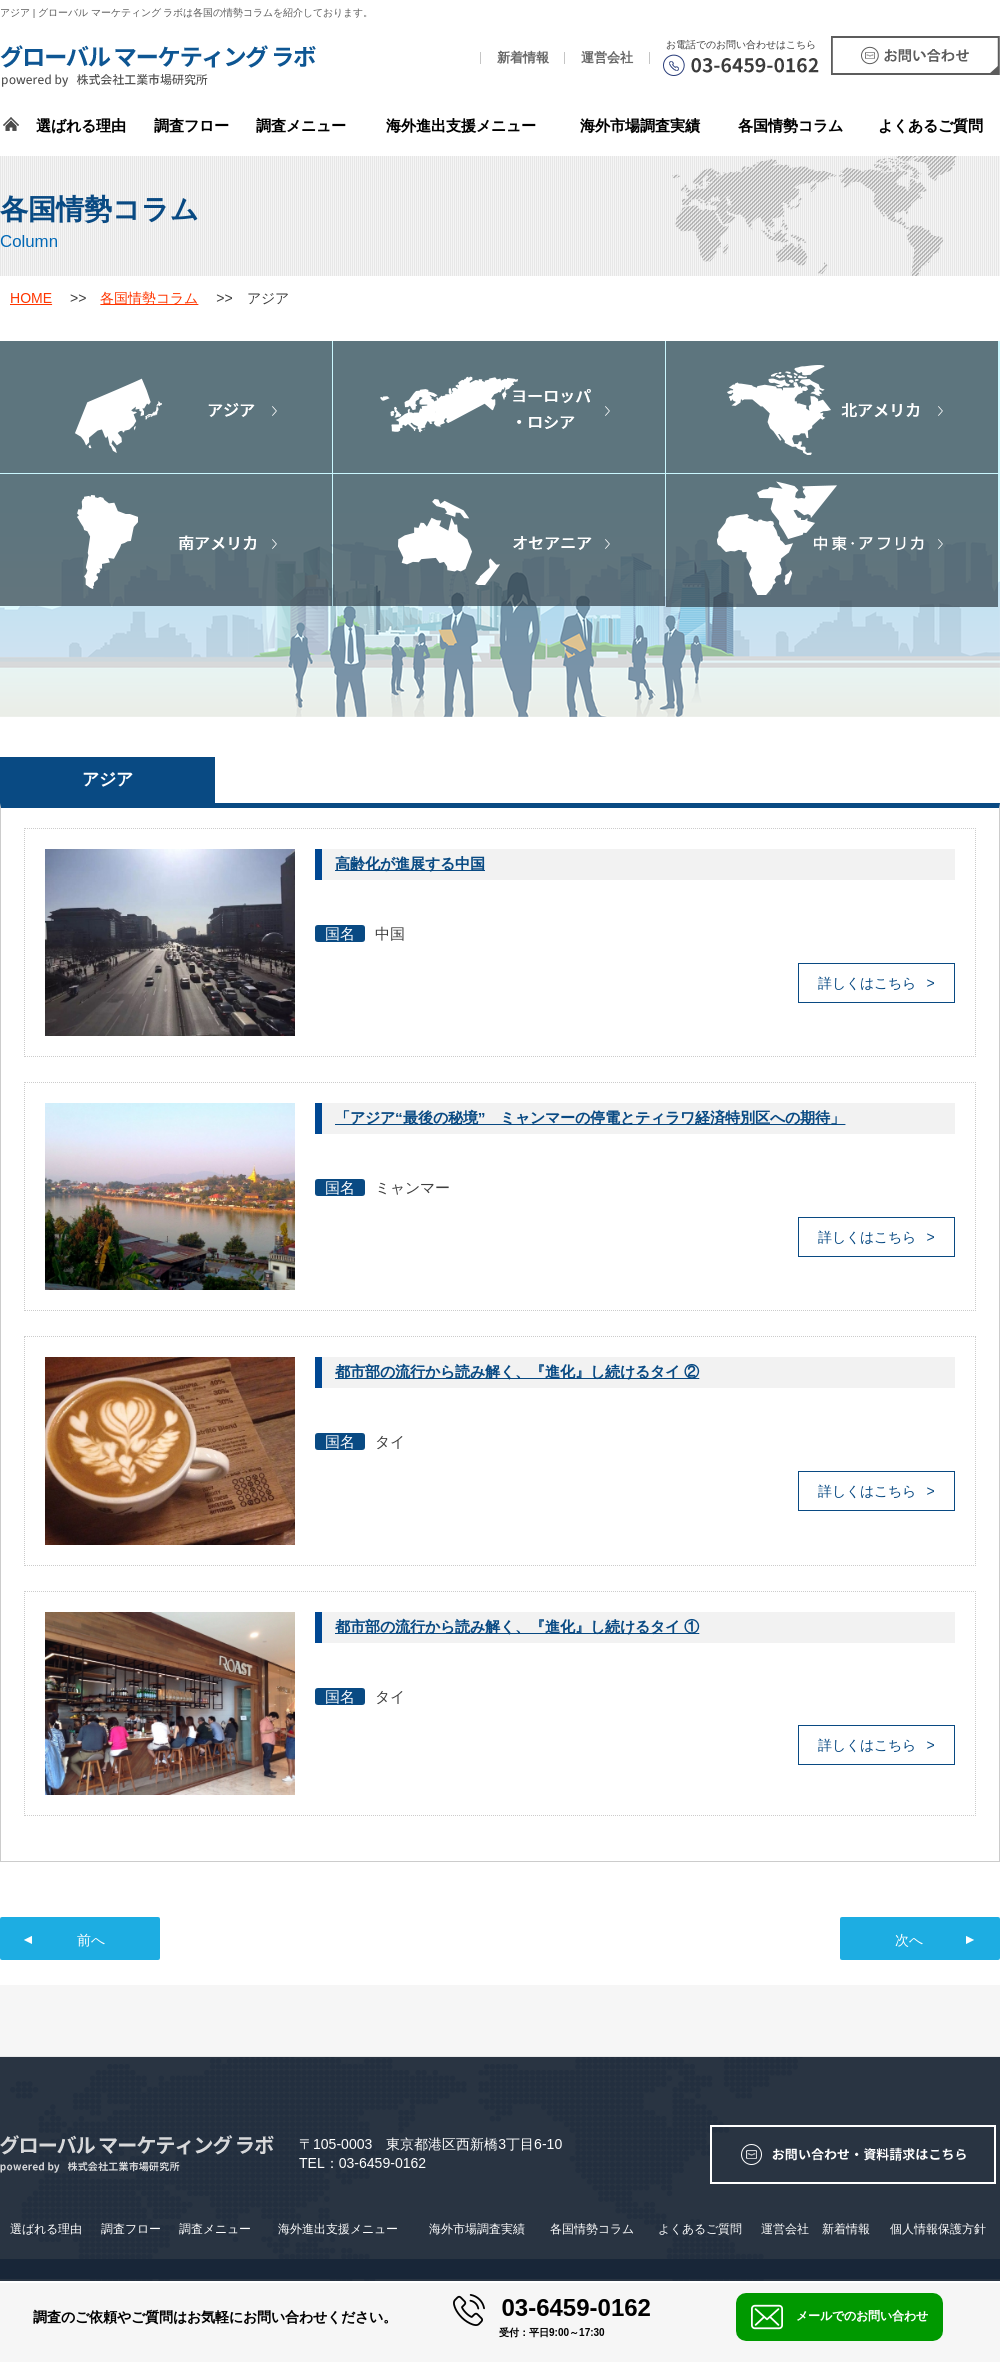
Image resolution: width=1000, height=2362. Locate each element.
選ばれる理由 (81, 125)
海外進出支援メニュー (461, 125)
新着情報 (523, 58)
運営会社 (607, 58)
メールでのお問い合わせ (839, 2317)
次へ (909, 1940)
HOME (31, 298)
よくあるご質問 (930, 125)
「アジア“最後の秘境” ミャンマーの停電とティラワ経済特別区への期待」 (590, 1117)
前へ (91, 1940)
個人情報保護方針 (938, 2229)
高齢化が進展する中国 (410, 863)
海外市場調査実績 (640, 125)
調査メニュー (301, 125)
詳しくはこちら (867, 983)
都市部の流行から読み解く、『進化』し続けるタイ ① (517, 1626)
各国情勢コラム (149, 298)
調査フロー (191, 125)
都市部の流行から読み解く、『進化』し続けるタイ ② (517, 1371)
